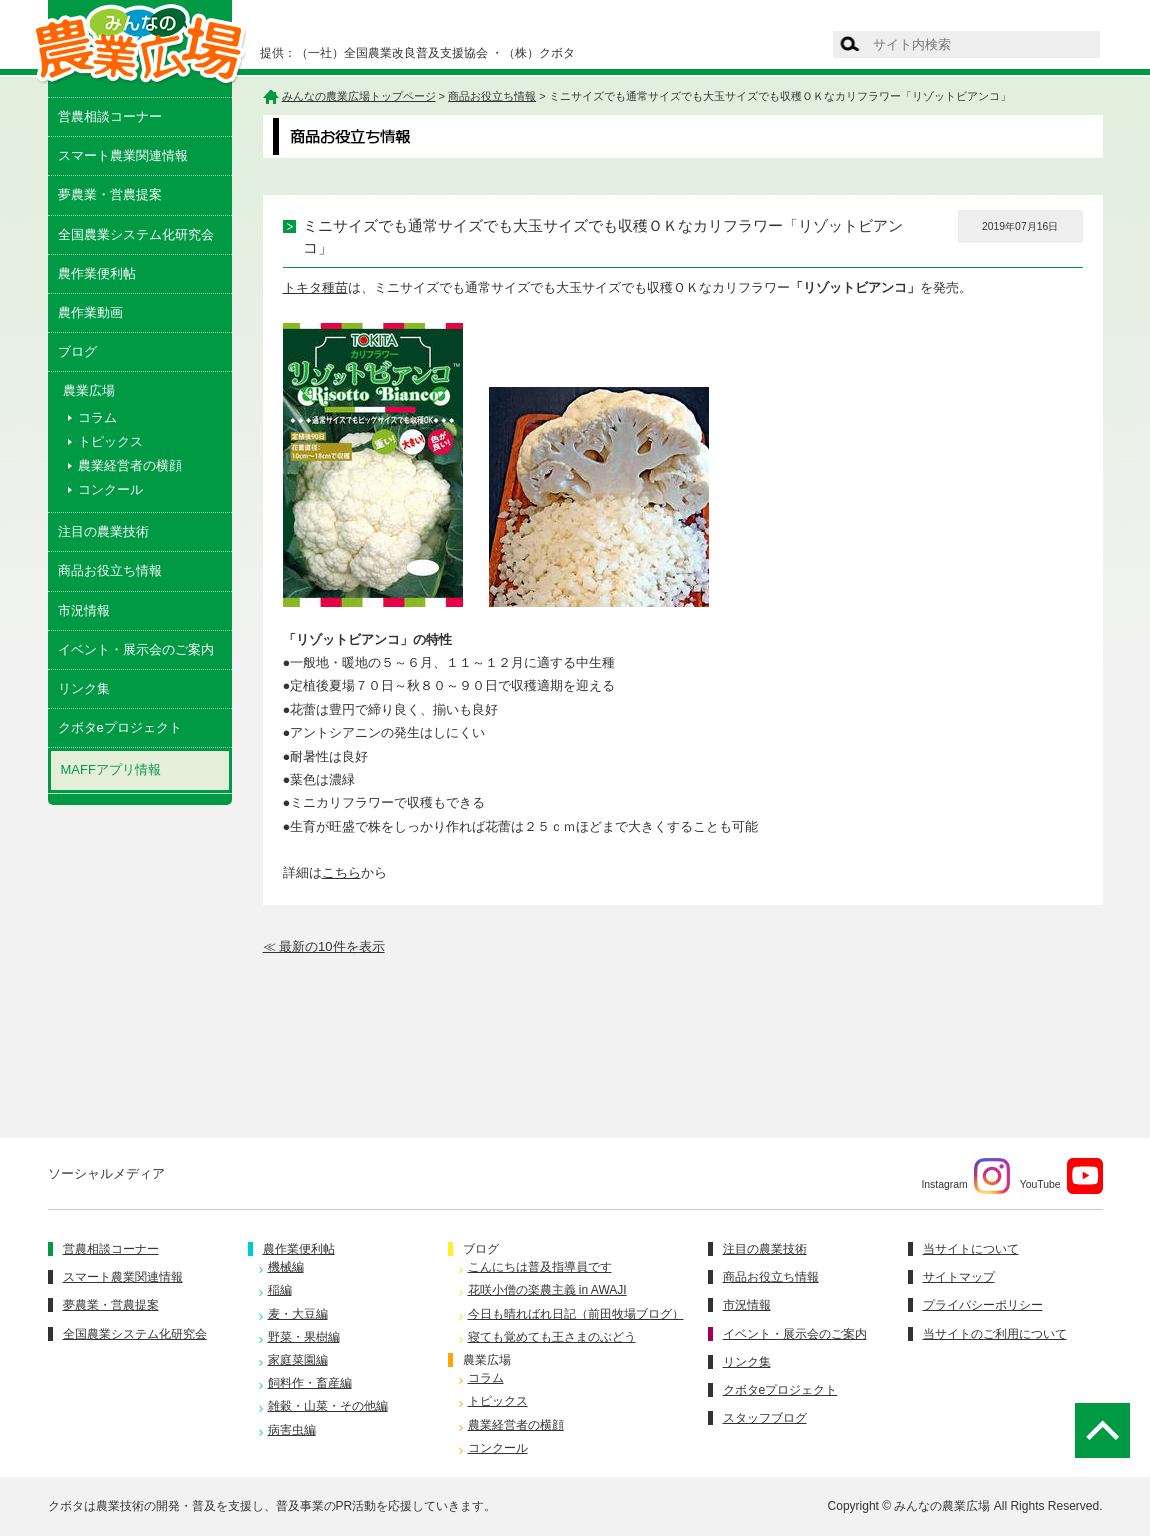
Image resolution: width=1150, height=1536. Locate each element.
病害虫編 (292, 1430)
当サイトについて (971, 1249)
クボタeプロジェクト (120, 727)
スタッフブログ (765, 1418)
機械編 (286, 1267)
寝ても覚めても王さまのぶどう (552, 1337)
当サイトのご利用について (995, 1334)
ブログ (77, 351)
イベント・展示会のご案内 (136, 649)
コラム (97, 417)
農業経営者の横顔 (130, 465)
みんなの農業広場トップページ (359, 96)
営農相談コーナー (110, 116)
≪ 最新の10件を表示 (324, 946)
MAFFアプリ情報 (111, 769)
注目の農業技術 (103, 531)
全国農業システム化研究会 (136, 234)
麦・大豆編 (298, 1314)
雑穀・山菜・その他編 (328, 1406)
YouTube (1061, 1176)
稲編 (280, 1290)
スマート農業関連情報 (123, 155)
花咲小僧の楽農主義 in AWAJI (547, 1290)
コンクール (110, 489)
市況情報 (84, 610)
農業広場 (487, 1360)
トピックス (110, 441)
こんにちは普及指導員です (540, 1267)
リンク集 (84, 688)
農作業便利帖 (97, 273)
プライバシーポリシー (983, 1305)
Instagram (965, 1176)
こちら (341, 872)
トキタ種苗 (315, 287)
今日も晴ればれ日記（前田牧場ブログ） (576, 1314)
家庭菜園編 (298, 1360)
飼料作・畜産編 (310, 1383)
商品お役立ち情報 (110, 570)
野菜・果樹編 (304, 1337)
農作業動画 (90, 312)
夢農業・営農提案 (110, 194)
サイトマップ (959, 1277)
